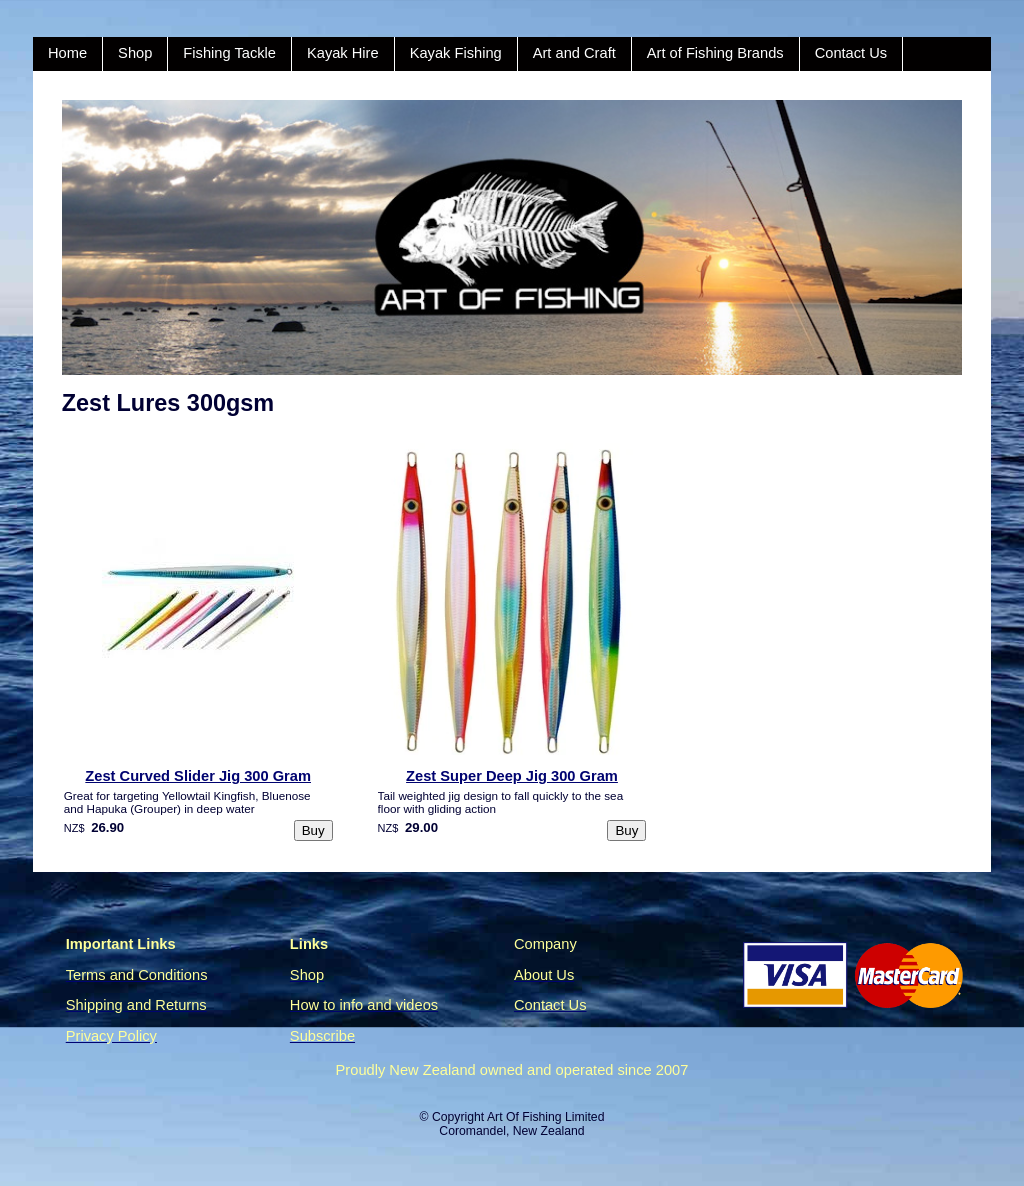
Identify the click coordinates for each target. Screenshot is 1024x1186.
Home (67, 53)
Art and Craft (574, 53)
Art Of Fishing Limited (545, 1117)
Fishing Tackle (229, 53)
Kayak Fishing (456, 53)
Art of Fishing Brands (715, 53)
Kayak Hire (343, 53)
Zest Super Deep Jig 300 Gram (512, 776)
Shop (135, 53)
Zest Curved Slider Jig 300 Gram (198, 776)
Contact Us (851, 53)
